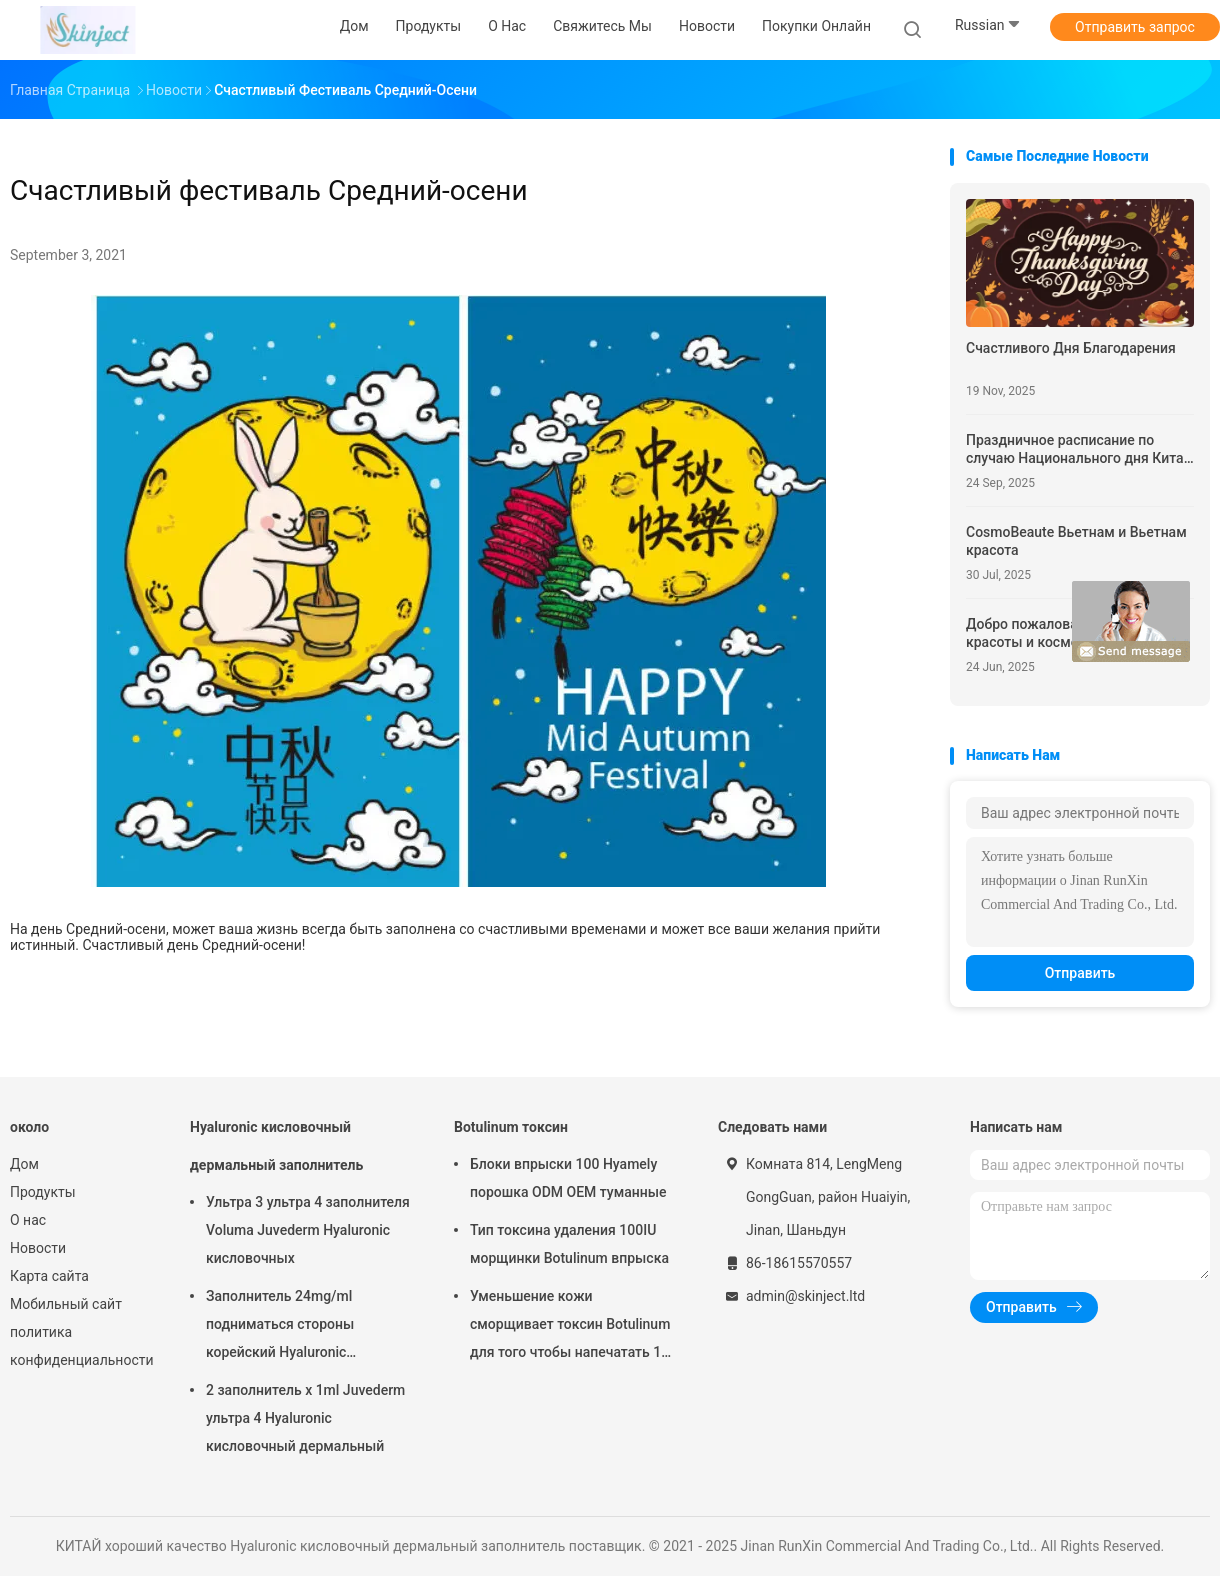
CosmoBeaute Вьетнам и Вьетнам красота (1076, 541)
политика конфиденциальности (80, 1346)
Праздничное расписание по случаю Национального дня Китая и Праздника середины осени (1078, 449)
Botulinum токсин (511, 1127)
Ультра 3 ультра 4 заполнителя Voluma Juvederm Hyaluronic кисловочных (308, 1230)
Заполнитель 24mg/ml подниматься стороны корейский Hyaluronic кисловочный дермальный (295, 1327)
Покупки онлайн (816, 26)
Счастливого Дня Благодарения (1071, 348)
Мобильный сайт (66, 1304)
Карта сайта (49, 1276)
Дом (24, 1164)
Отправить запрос (1135, 27)
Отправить (1080, 973)
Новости (38, 1248)
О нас (28, 1220)
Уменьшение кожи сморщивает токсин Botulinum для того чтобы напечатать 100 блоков (573, 1327)
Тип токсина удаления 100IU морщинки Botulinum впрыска (569, 1244)
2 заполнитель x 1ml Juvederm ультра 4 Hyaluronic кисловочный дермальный (305, 1418)
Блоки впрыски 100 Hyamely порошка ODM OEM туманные (568, 1178)
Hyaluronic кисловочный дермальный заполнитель (276, 1146)
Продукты (43, 1192)
